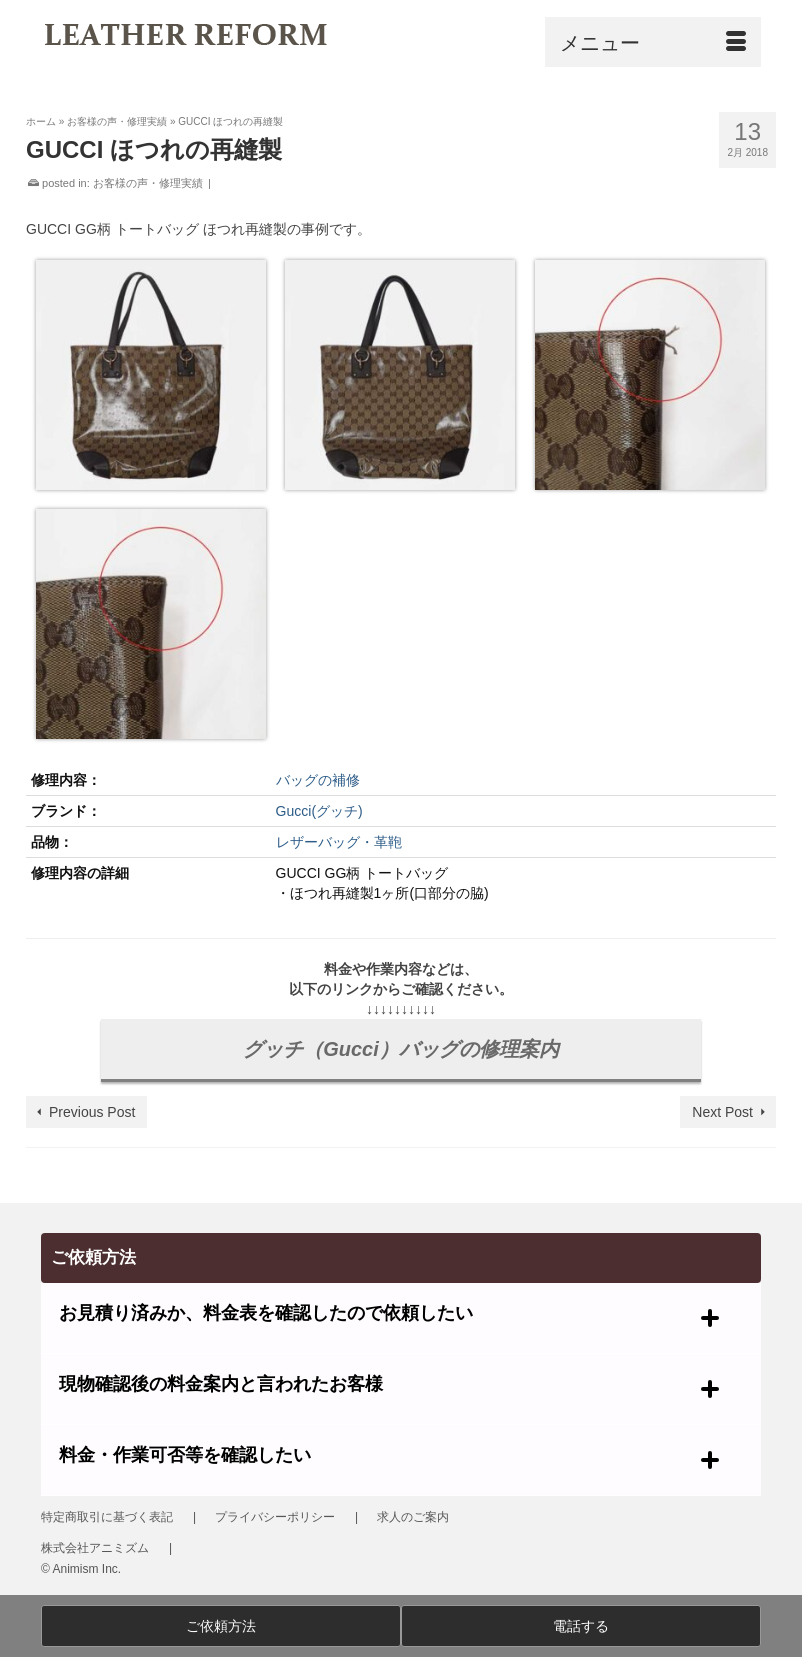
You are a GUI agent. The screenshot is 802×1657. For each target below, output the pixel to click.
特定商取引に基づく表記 (107, 1517)
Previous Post (92, 1112)
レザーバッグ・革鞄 (339, 842)
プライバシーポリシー (275, 1517)
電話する (581, 1626)
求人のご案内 (413, 1517)
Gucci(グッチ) (319, 811)
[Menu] (653, 42)
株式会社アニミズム (95, 1548)
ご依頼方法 (221, 1626)
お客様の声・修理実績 (148, 183)
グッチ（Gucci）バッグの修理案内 (401, 1049)
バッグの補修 (318, 780)
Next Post (722, 1112)
